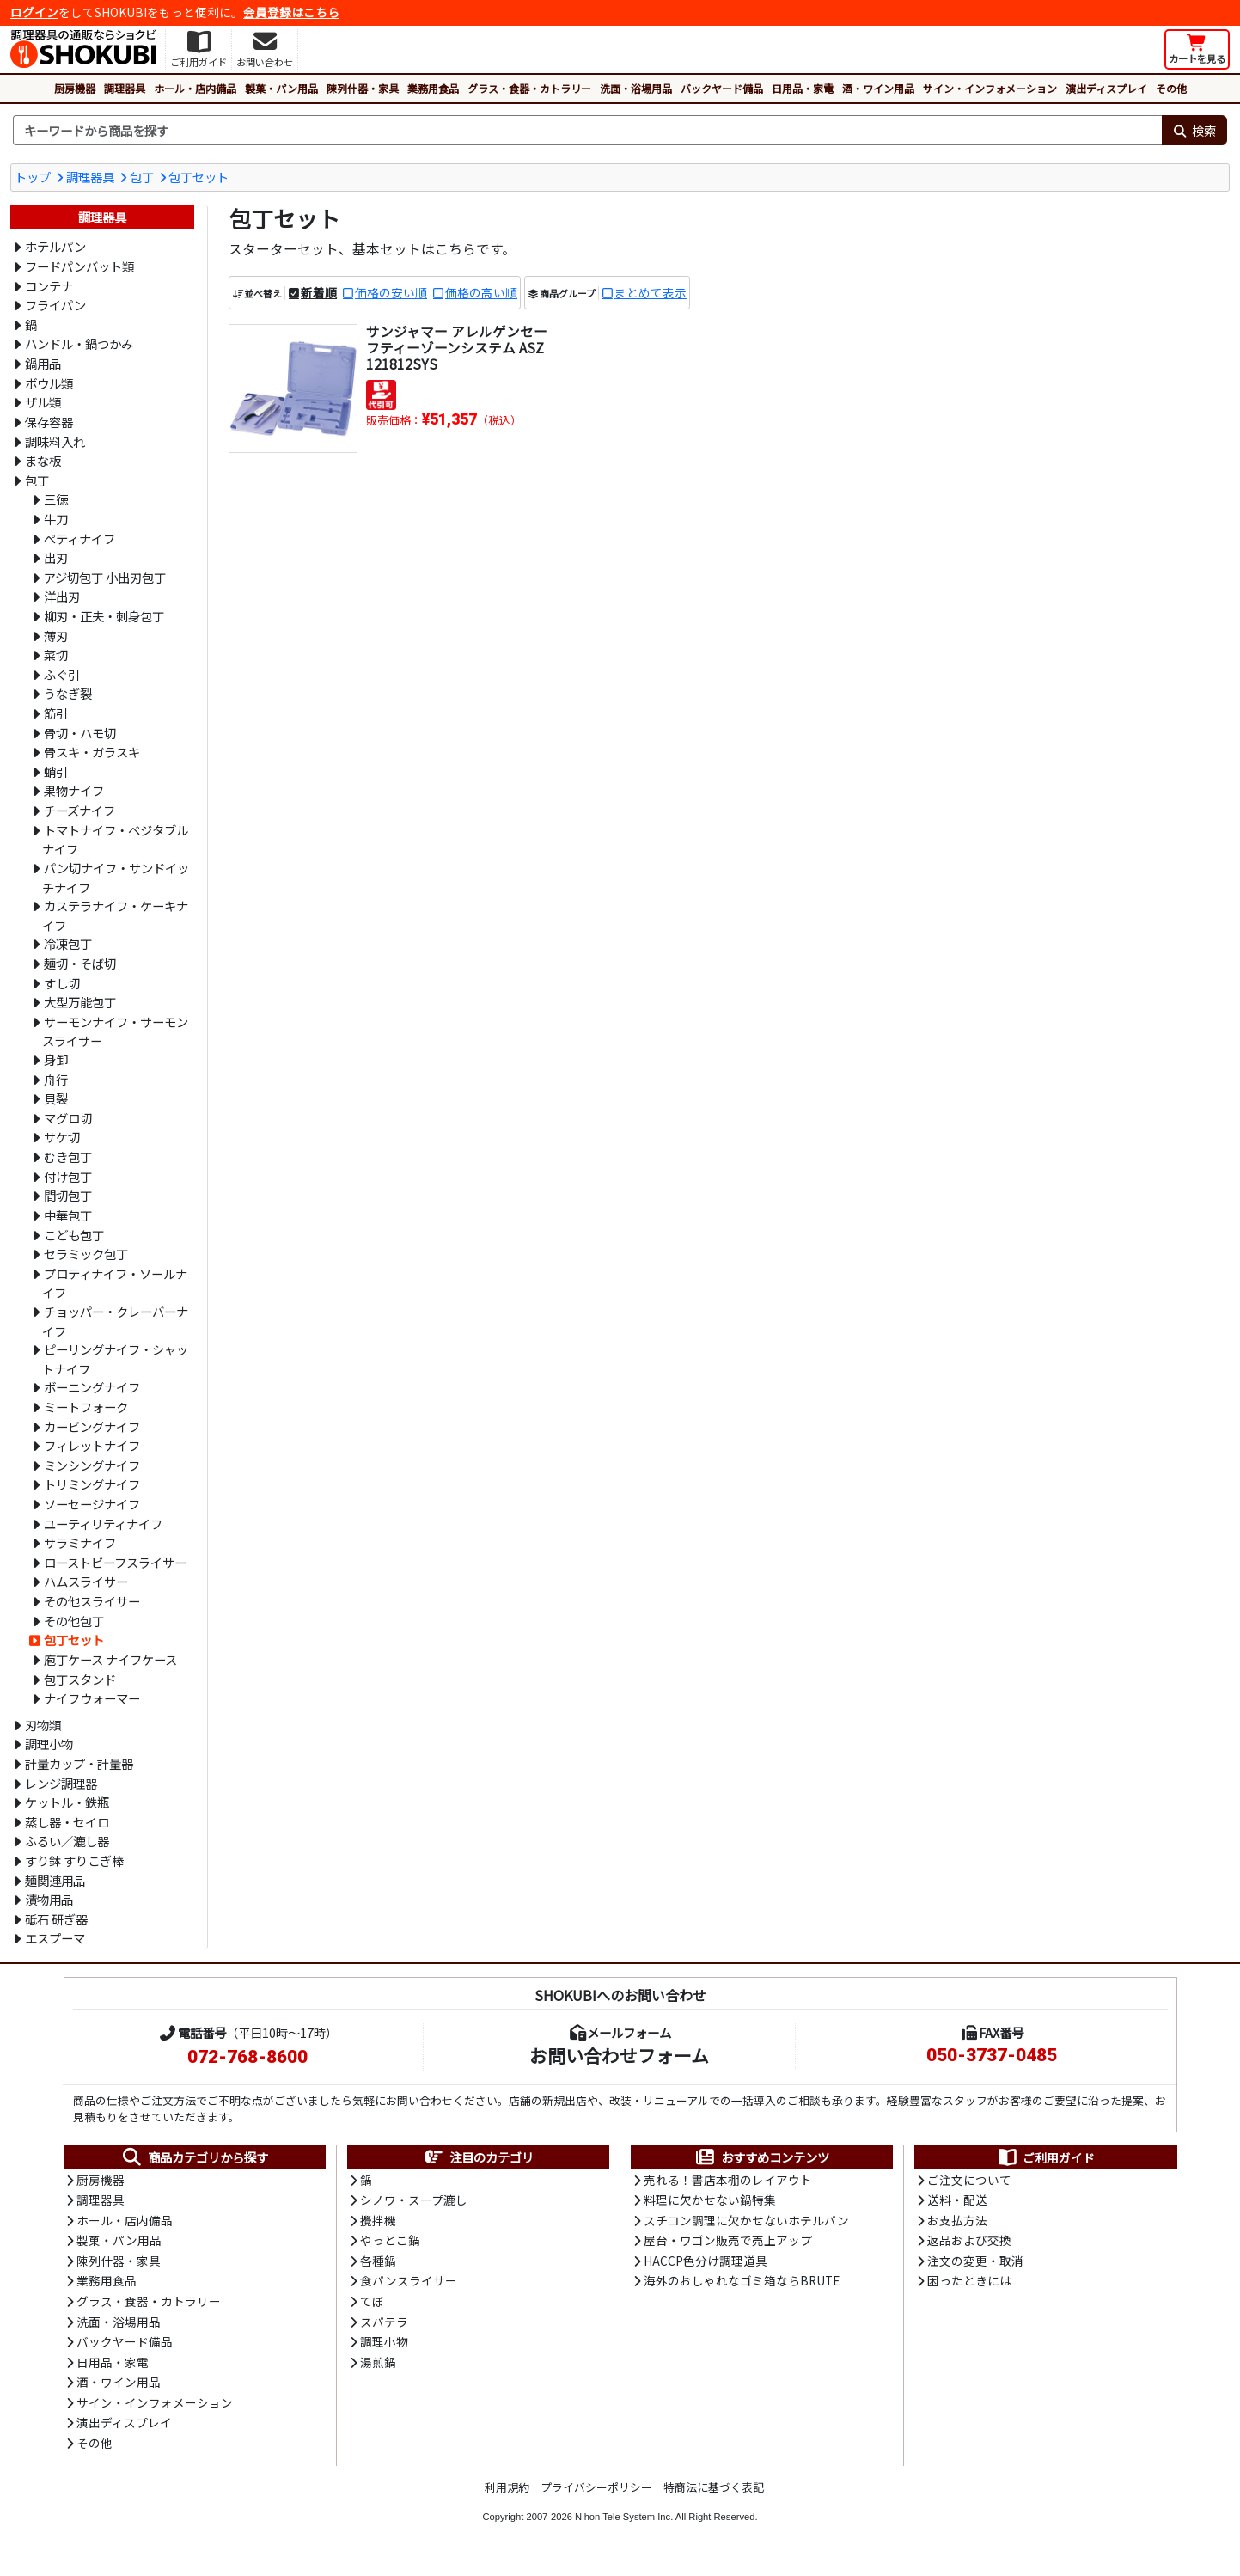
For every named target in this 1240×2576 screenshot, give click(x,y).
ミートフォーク (86, 1407)
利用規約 (507, 2497)
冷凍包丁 (68, 943)
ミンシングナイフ (92, 1465)
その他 (1171, 88)
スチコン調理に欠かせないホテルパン (746, 2222)
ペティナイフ (79, 538)
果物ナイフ (74, 790)
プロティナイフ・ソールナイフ (114, 1283)
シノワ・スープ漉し (413, 2201)
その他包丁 (74, 1621)
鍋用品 (43, 363)
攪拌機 (378, 2222)
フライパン (55, 305)
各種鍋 (378, 2264)
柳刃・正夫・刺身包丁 (104, 616)
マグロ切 (68, 1118)
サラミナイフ (80, 1542)
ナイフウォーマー (92, 1698)
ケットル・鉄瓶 (67, 1802)
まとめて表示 (650, 293)
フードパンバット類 (79, 266)
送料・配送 (957, 2201)
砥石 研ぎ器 (56, 1919)
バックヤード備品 (722, 88)
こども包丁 (74, 1235)
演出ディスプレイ (1106, 88)
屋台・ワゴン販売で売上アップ (728, 2243)
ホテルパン (55, 246)
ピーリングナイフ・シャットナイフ (115, 1359)
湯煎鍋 (378, 2368)
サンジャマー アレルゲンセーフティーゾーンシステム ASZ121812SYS (456, 349)
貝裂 (56, 1098)
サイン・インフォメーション (990, 88)
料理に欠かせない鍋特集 (710, 2201)
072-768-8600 (247, 2057)
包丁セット (198, 177)
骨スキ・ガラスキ (92, 752)
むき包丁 (68, 1156)
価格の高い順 (481, 293)
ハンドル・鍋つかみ (79, 343)
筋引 (56, 713)
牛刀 (56, 519)
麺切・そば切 (80, 963)
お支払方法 (957, 2222)
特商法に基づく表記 (713, 2497)
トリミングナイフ (92, 1484)
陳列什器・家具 (363, 88)
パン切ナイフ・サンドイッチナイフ (115, 877)
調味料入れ (55, 441)
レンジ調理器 (61, 1783)
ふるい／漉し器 (67, 1841)
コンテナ (49, 286)
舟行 (56, 1079)
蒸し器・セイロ (67, 1822)
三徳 (56, 499)
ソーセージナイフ (92, 1504)
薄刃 (56, 636)
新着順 (319, 293)
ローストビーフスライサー (115, 1562)
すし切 (62, 983)
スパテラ (384, 2327)
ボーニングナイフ (92, 1387)
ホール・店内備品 (195, 88)
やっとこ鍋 (390, 2243)
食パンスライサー (408, 2285)
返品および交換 (969, 2243)
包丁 (142, 177)
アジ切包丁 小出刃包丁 (105, 577)
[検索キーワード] (587, 130)
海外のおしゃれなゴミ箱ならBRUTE (742, 2285)
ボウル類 (49, 383)
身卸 (56, 1059)
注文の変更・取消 (975, 2264)
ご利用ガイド (1045, 2157)
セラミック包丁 (86, 1254)
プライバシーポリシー (596, 2497)
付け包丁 (68, 1176)
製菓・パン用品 (281, 88)
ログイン (34, 12)
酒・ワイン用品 (878, 88)
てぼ (372, 2306)
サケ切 (62, 1137)
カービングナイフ (92, 1426)
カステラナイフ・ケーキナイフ (115, 915)
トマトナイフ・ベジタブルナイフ (115, 840)
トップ (33, 177)
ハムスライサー (86, 1581)
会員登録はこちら (291, 12)
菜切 (56, 655)
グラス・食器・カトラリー (529, 88)
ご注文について (969, 2180)
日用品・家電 (803, 88)
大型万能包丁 (80, 1002)
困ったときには (969, 2285)
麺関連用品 (55, 1880)
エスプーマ (55, 1938)
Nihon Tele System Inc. (624, 2527)
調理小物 (49, 1744)
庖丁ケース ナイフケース (110, 1659)
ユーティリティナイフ (103, 1523)
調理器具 (124, 88)
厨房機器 (74, 88)
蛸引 (56, 771)
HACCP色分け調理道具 (705, 2264)
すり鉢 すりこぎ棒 (74, 1860)
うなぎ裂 (68, 693)
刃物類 (43, 1725)
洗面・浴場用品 (636, 88)
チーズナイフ (79, 810)
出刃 (56, 557)
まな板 (43, 460)
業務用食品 (433, 88)
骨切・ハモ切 (80, 733)
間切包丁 (68, 1195)
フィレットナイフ (92, 1445)
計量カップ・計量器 (79, 1763)
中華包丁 (68, 1215)
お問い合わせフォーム (619, 2055)
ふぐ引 (62, 674)
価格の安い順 (391, 293)
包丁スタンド (80, 1679)
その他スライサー (92, 1601)
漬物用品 (49, 1899)
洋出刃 (62, 596)
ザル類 (43, 402)
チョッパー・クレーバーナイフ (115, 1321)
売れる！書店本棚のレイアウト (728, 2180)
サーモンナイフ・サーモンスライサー (115, 1031)
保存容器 (49, 422)
